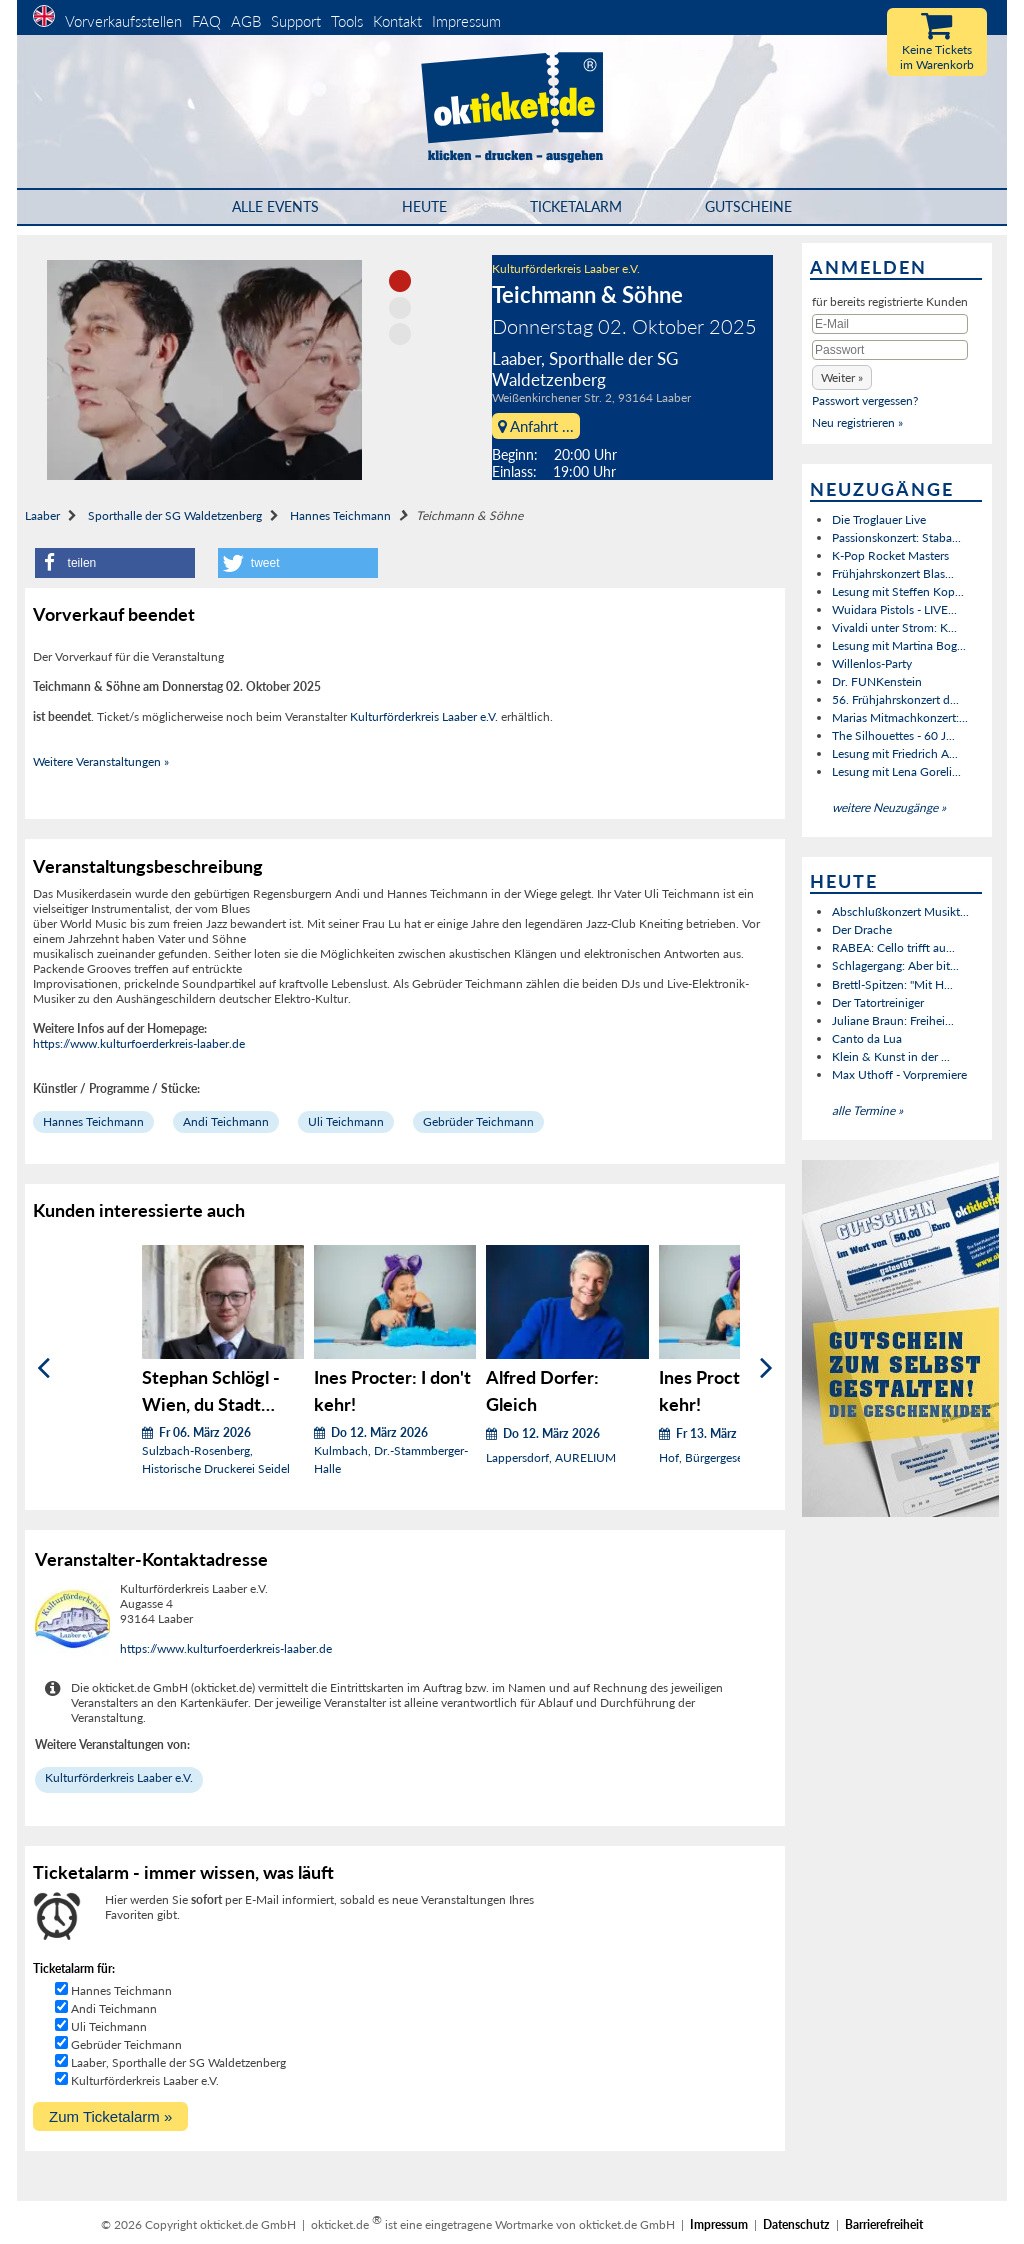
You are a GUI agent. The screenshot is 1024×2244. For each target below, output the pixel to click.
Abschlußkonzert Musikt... (900, 911)
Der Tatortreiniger (878, 1002)
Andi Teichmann (226, 1121)
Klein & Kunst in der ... (891, 1056)
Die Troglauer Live (879, 519)
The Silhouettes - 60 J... (893, 735)
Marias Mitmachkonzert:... (900, 717)
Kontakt (397, 21)
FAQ (206, 21)
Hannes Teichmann (340, 515)
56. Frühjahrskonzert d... (895, 699)
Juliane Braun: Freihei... (893, 1020)
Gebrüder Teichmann (478, 1121)
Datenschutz (796, 2224)
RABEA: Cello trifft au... (893, 947)
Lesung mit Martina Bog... (899, 645)
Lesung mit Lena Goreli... (896, 771)
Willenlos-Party (872, 663)
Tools (347, 21)
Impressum (466, 21)
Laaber (42, 515)
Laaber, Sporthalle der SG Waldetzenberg (178, 2062)
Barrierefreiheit (884, 2224)
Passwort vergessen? (865, 400)
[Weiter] (766, 1367)
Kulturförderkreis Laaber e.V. (566, 268)
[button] (115, 563)
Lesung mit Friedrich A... (895, 753)
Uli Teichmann (346, 1121)
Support (296, 21)
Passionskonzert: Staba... (896, 537)
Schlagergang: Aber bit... (895, 965)
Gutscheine (748, 206)
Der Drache (862, 929)
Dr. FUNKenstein (877, 681)
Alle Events (275, 206)
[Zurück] (43, 1367)
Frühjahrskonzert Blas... (893, 573)
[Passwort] (890, 350)
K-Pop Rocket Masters (890, 555)
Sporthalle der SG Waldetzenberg (175, 515)
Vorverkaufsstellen (123, 21)
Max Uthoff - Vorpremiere (899, 1074)
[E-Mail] (890, 324)
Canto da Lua (867, 1038)
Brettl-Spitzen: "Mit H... (892, 984)
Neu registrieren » (857, 422)
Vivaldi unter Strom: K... (894, 627)
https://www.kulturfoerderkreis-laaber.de (139, 1043)
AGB (246, 21)
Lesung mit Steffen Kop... (898, 591)
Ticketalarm (576, 206)
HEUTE (424, 206)
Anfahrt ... (536, 426)
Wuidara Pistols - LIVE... (894, 609)
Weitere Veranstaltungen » (101, 761)
